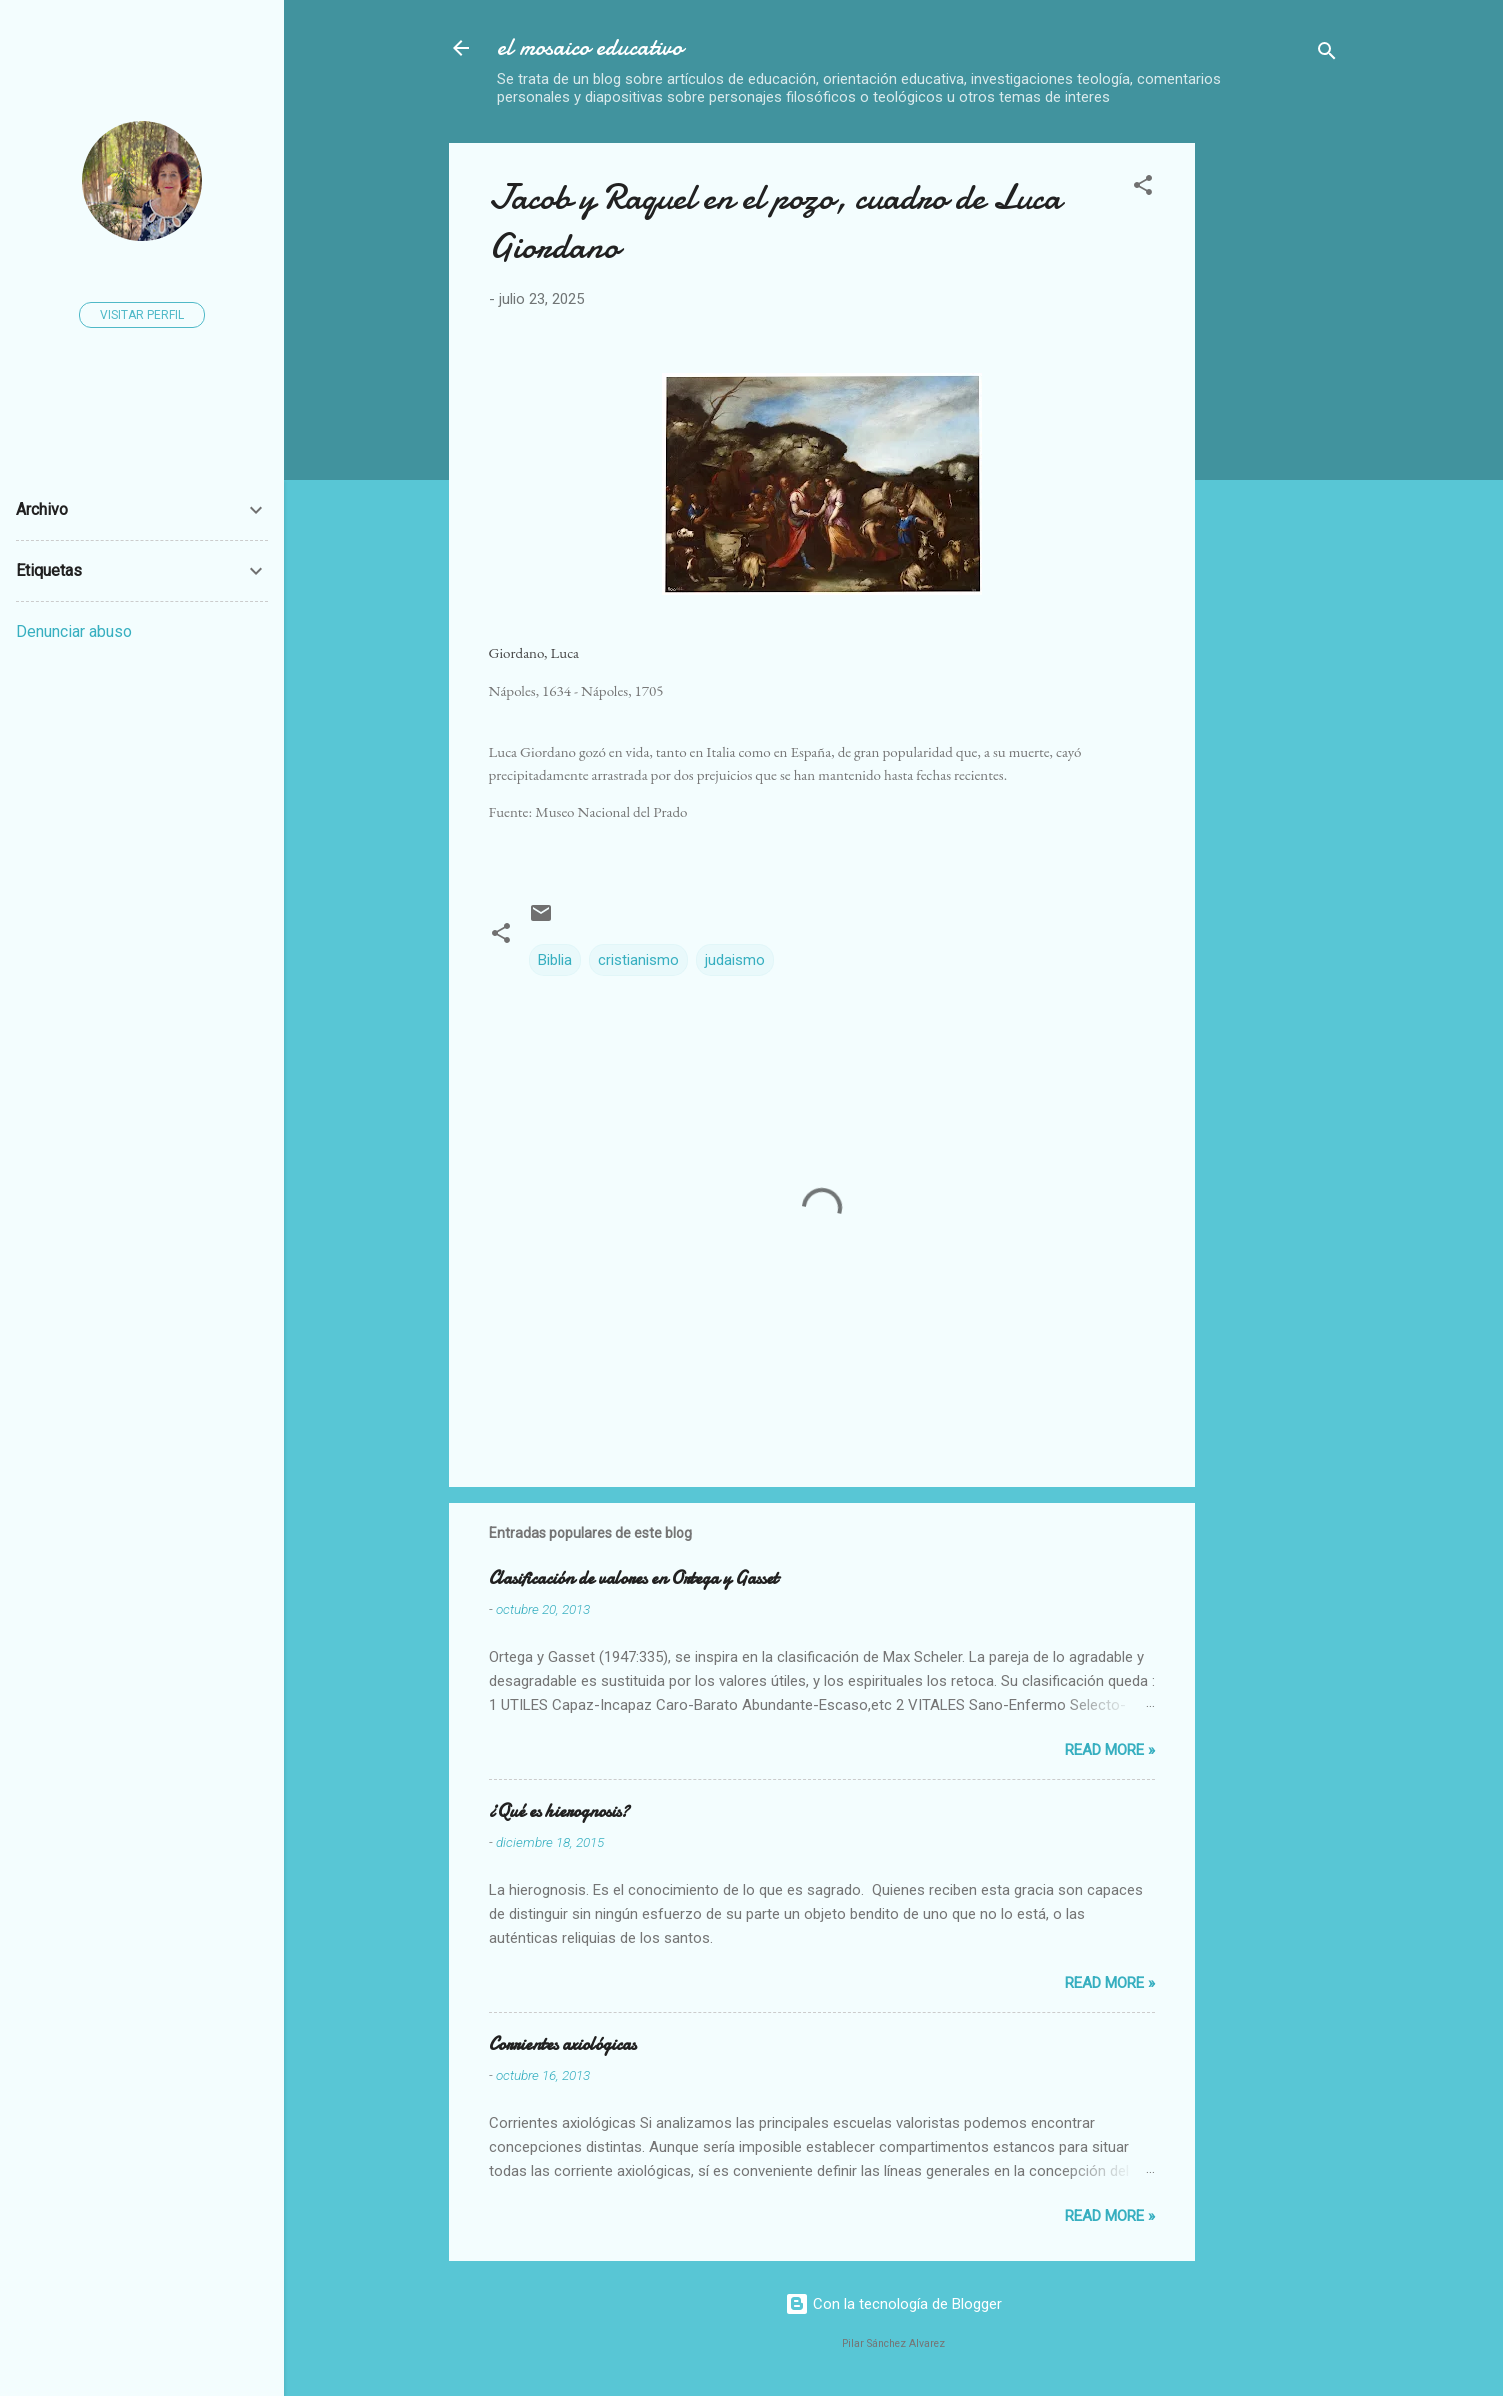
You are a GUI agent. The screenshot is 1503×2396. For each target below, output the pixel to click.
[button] (1143, 188)
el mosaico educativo (590, 47)
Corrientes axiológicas (562, 2044)
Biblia (555, 960)
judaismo (735, 960)
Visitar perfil (142, 315)
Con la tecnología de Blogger (893, 2304)
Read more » (1110, 1750)
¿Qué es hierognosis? (559, 1811)
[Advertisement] (1357, 443)
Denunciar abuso (74, 631)
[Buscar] (1327, 54)
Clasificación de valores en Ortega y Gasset (633, 1578)
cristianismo (638, 960)
